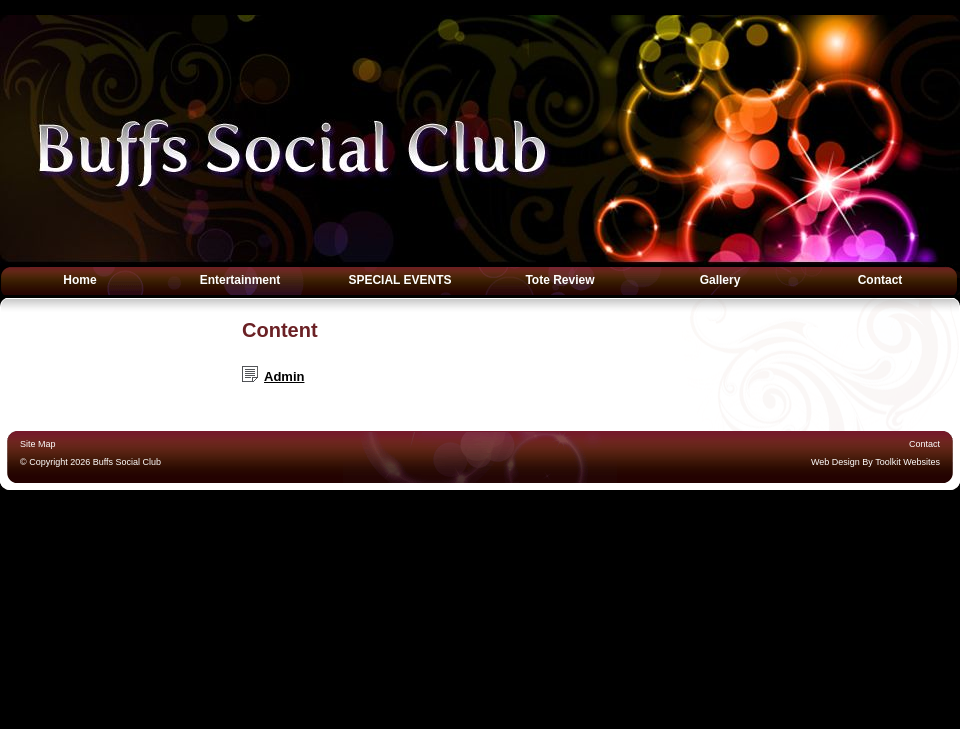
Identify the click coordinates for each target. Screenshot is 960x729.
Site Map (38, 444)
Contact (880, 280)
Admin (284, 376)
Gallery (720, 280)
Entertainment (240, 280)
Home (79, 280)
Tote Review (559, 280)
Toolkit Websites (907, 462)
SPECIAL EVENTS (399, 280)
